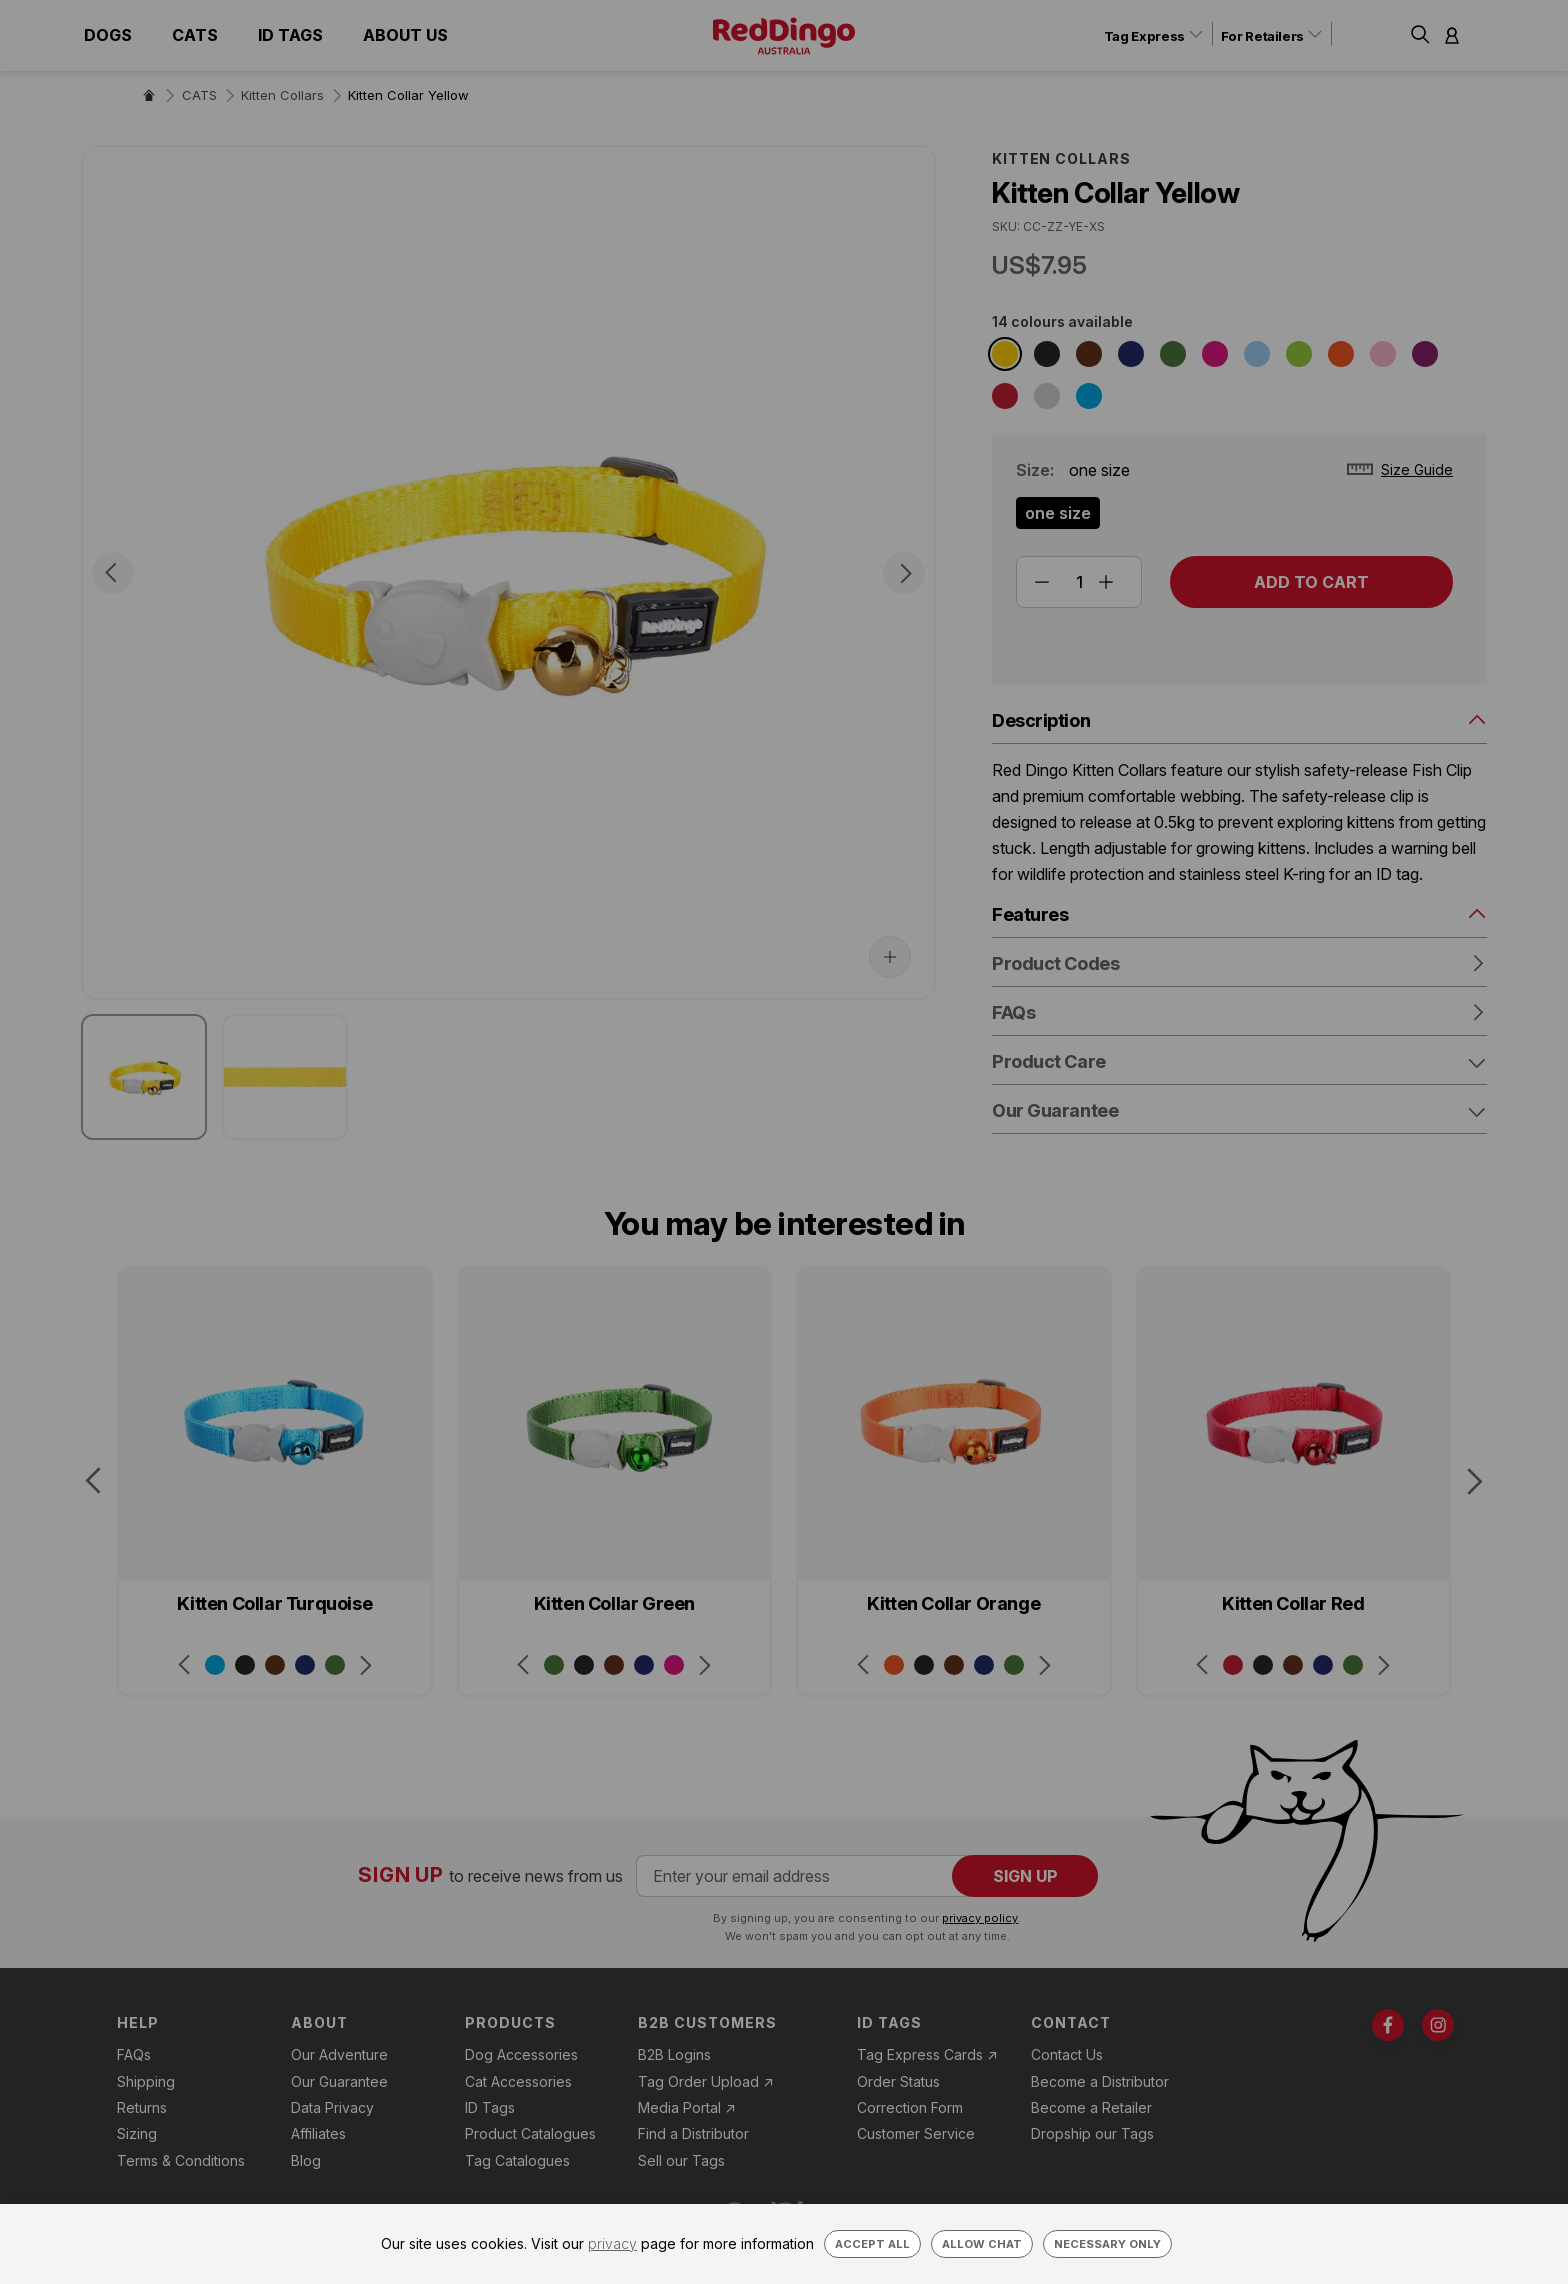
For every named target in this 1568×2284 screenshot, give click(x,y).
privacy (612, 2243)
